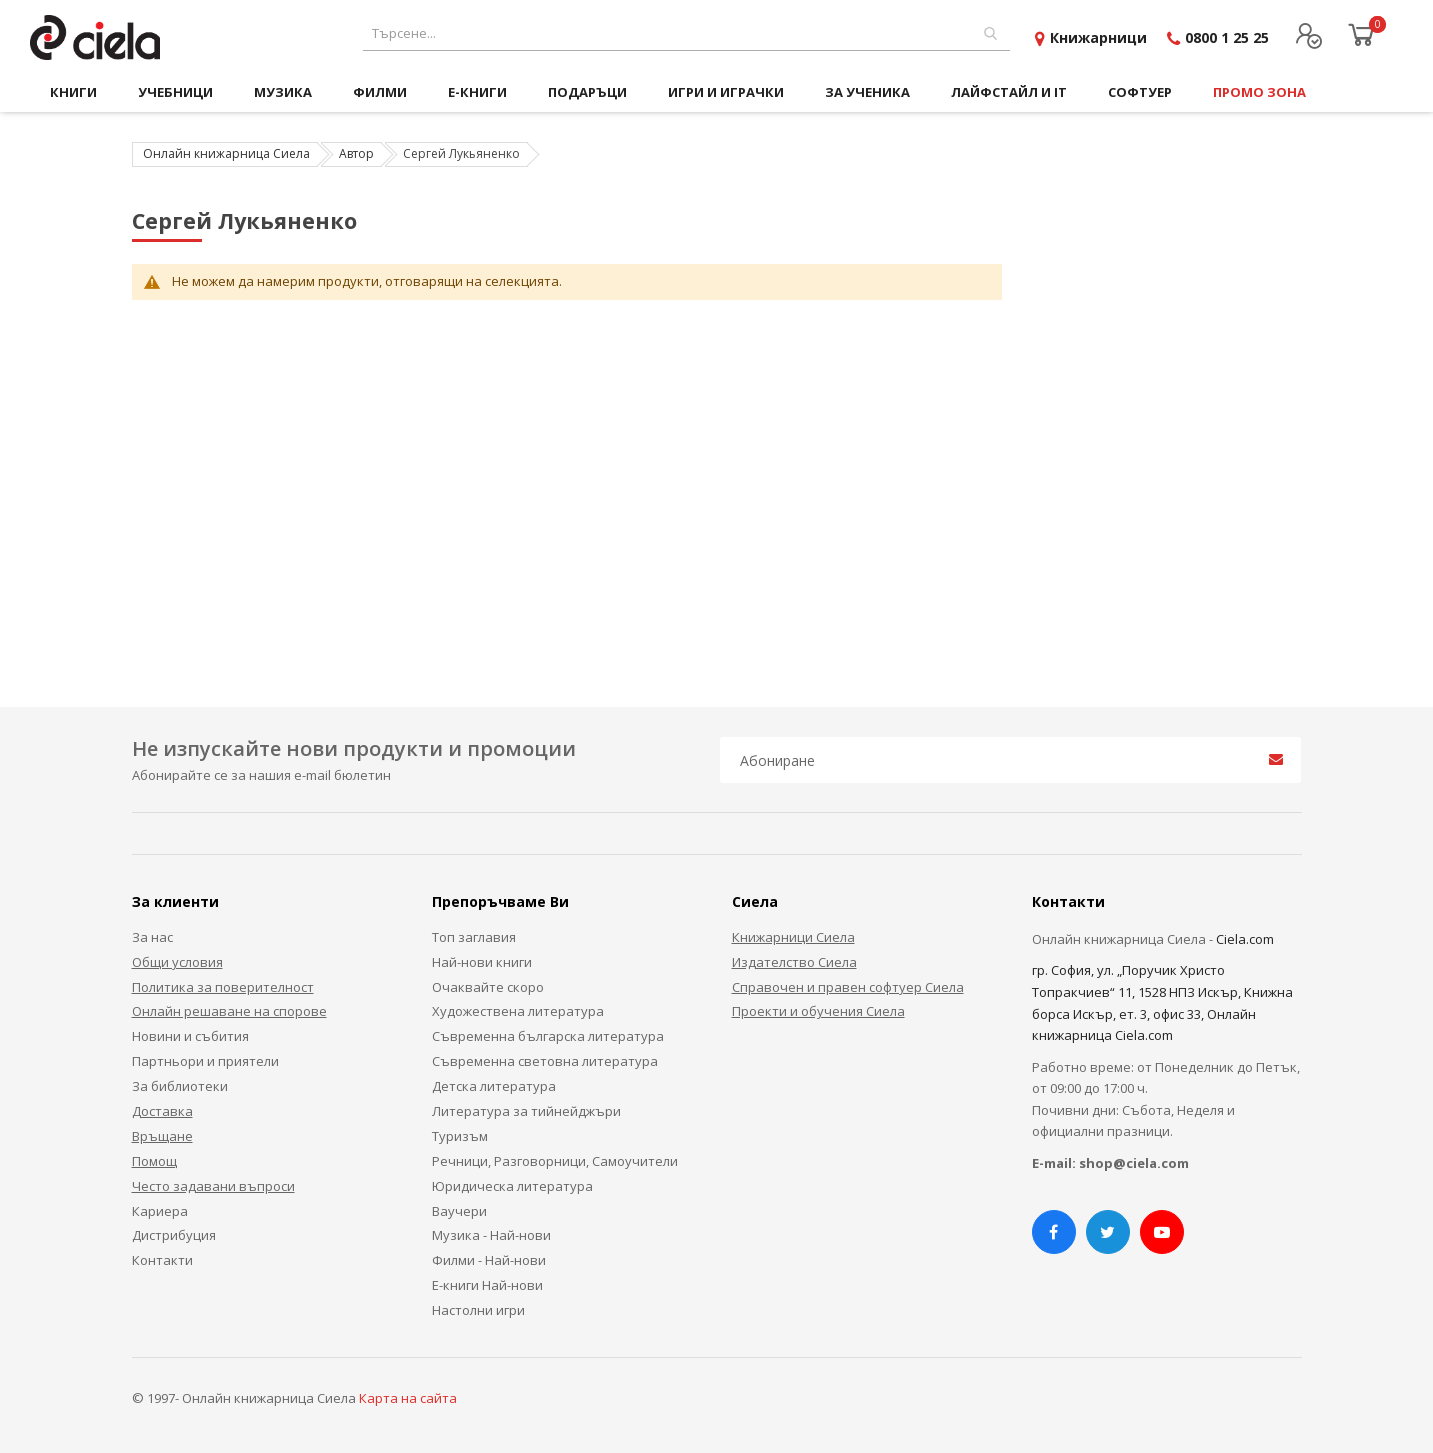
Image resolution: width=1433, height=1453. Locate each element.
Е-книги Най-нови (487, 1285)
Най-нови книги (482, 962)
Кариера (160, 1211)
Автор (356, 153)
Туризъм (460, 1136)
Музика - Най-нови (491, 1235)
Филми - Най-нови (489, 1260)
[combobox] (686, 33)
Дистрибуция (174, 1235)
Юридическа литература (512, 1186)
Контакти (162, 1260)
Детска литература (494, 1086)
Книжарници (1098, 37)
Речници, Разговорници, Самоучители (555, 1161)
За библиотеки (180, 1086)
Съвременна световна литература (545, 1061)
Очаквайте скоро (488, 987)
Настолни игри (478, 1310)
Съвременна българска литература (548, 1036)
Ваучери (459, 1211)
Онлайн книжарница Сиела (226, 153)
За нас (152, 937)
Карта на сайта (408, 1398)
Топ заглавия (474, 937)
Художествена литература (518, 1011)
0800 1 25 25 (1227, 37)
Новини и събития (190, 1036)
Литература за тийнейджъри (526, 1111)
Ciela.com (1245, 939)
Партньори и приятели (205, 1061)
